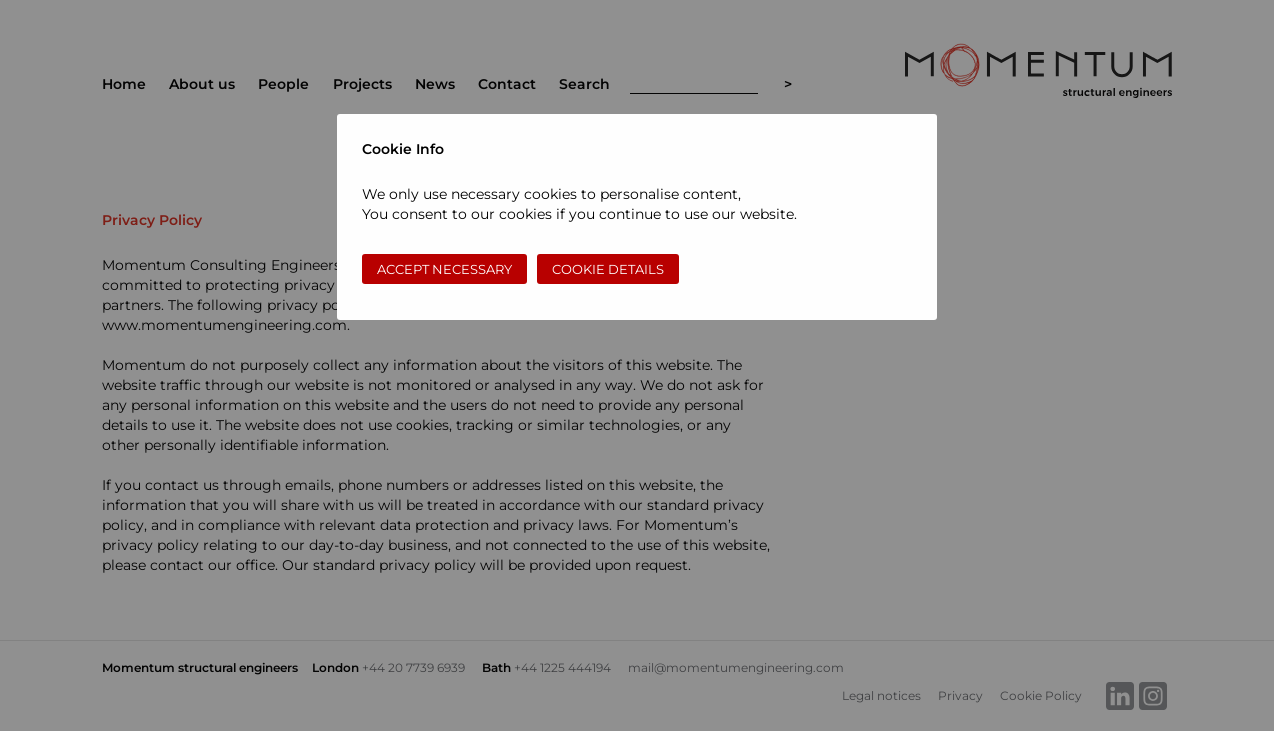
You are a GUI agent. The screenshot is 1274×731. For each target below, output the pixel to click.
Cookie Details (608, 269)
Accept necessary (444, 269)
